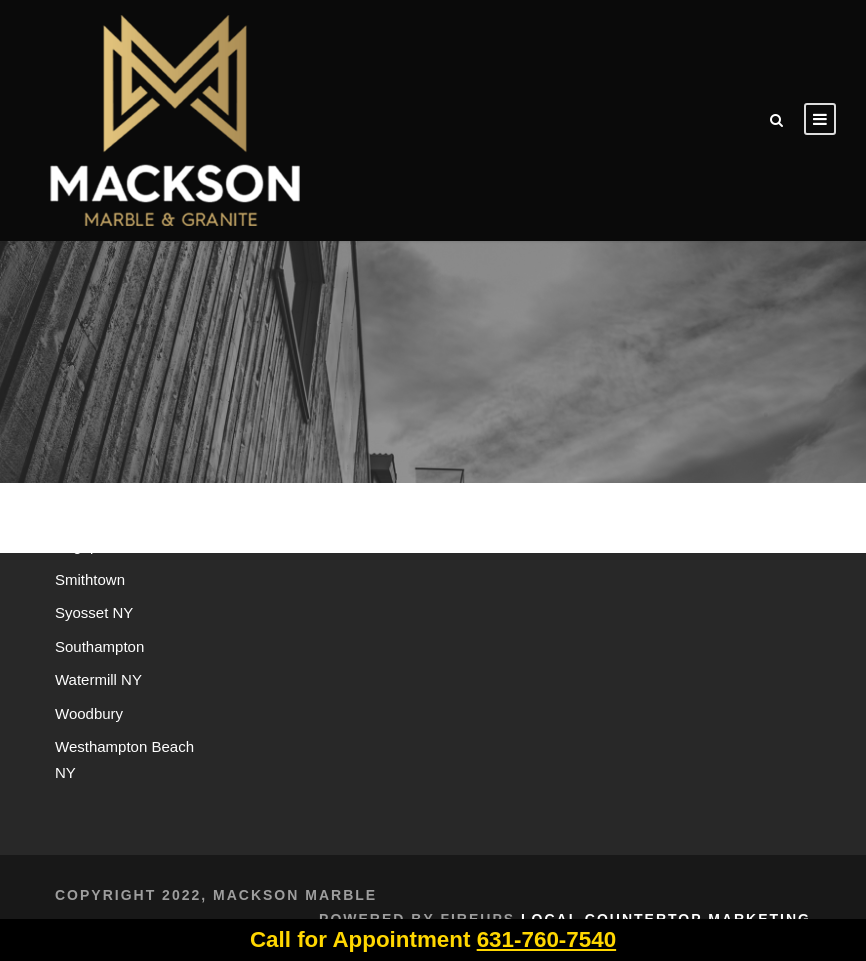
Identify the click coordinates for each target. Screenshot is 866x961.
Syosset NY (94, 612)
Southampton (99, 646)
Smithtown (90, 579)
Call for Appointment (433, 939)
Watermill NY (98, 679)
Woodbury (89, 713)
